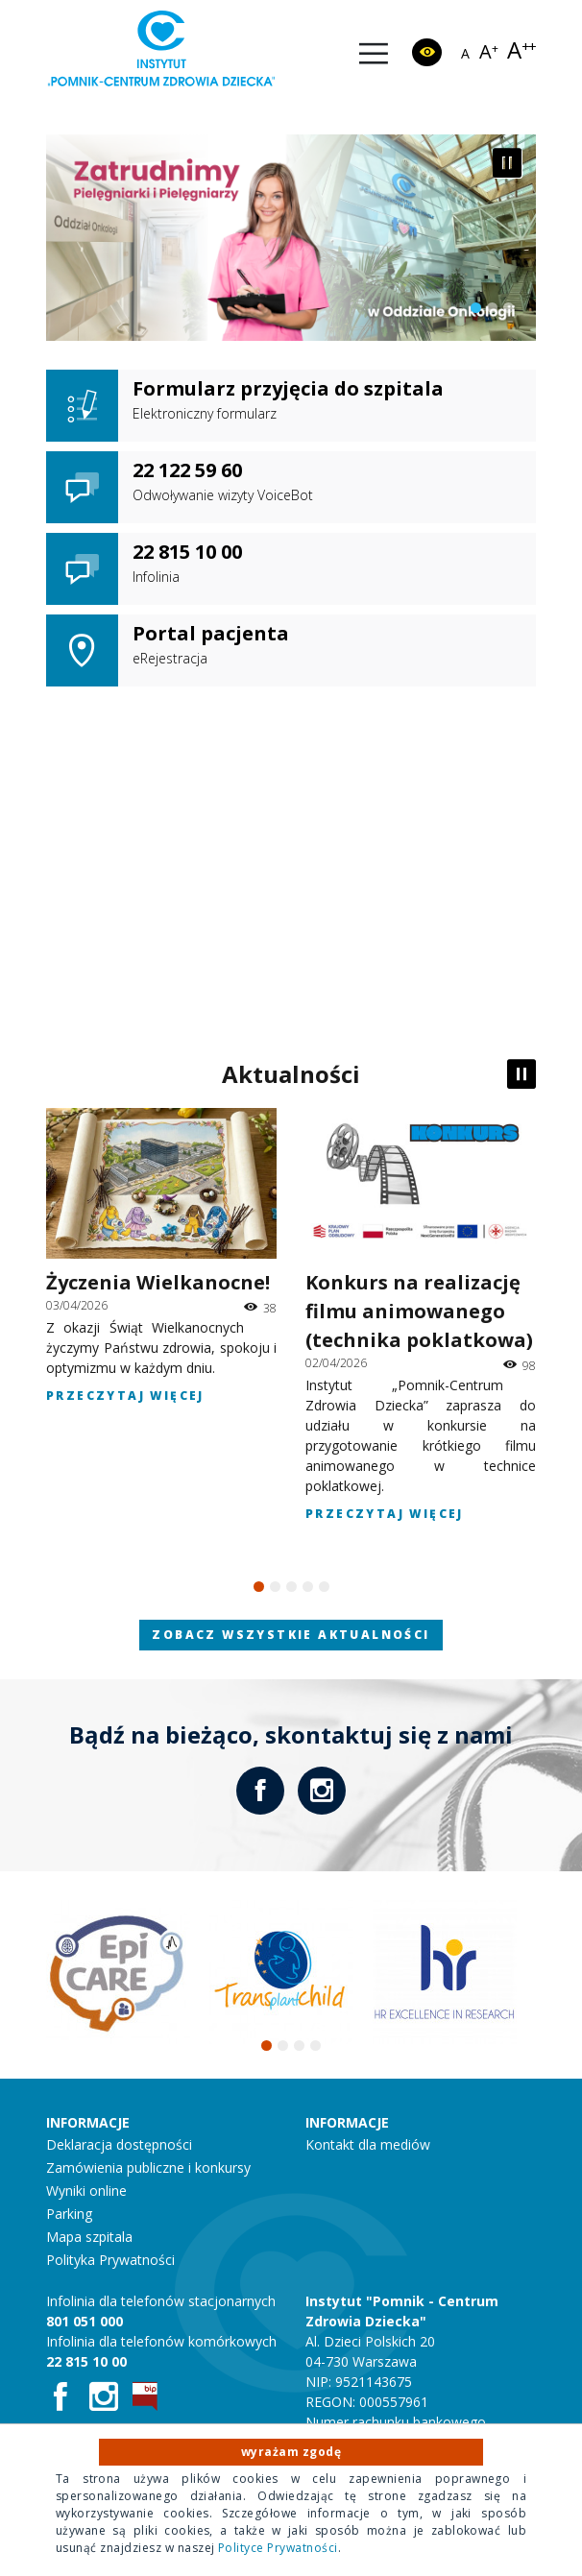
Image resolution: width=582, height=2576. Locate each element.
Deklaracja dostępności (119, 2144)
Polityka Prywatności (110, 2260)
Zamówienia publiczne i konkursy (148, 2167)
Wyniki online (86, 2190)
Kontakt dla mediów (367, 2144)
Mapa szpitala (89, 2236)
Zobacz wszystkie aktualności (290, 1634)
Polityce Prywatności (278, 2548)
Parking (69, 2213)
